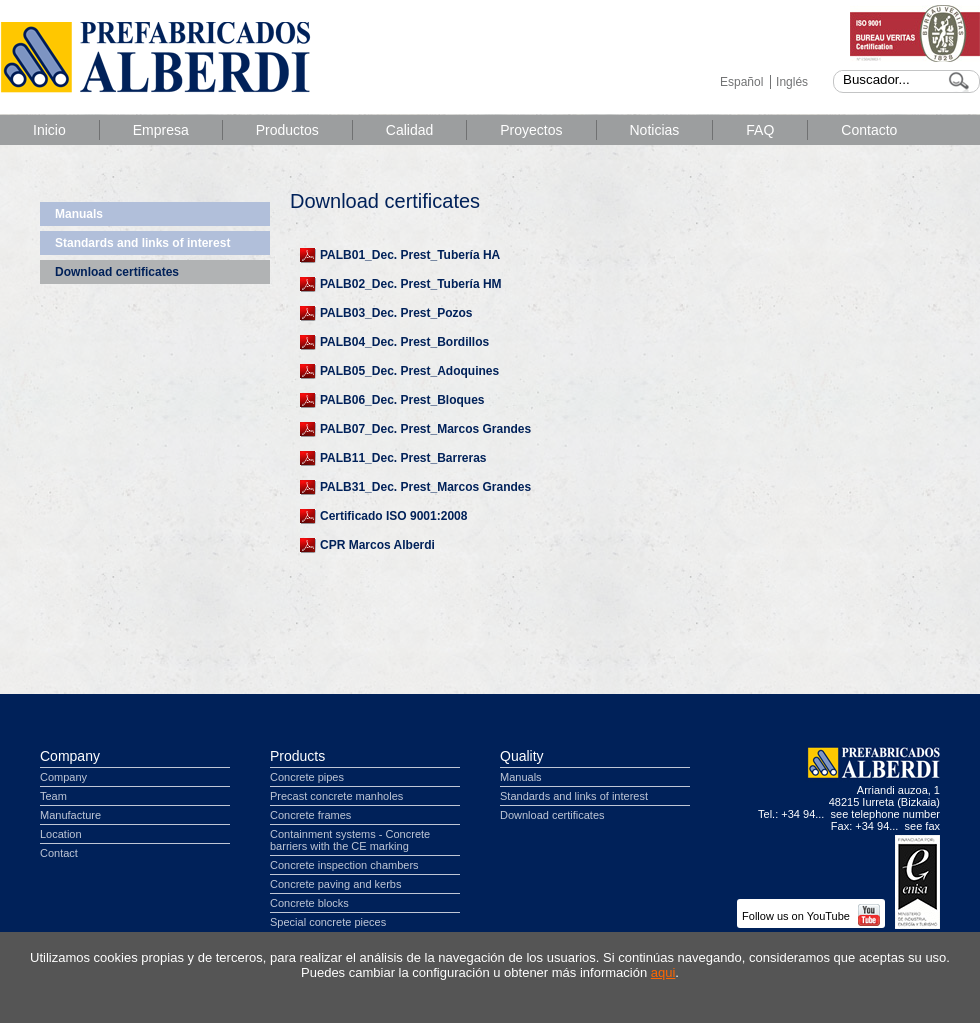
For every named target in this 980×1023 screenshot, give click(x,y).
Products (297, 756)
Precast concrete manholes (336, 796)
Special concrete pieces (328, 922)
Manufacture (70, 815)
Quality (522, 756)
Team (53, 796)
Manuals (79, 214)
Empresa (161, 130)
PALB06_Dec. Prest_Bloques (402, 400)
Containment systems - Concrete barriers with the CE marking (350, 840)
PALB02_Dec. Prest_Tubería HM (411, 284)
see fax (922, 826)
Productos (287, 130)
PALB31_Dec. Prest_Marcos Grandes (425, 487)
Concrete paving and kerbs (335, 884)
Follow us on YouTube (811, 916)
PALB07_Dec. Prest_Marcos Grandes (425, 429)
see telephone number (885, 814)
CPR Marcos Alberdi (377, 545)
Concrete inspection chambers (344, 865)
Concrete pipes (307, 777)
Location (61, 834)
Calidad (409, 130)
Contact (59, 853)
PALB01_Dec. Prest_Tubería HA (410, 255)
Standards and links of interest (142, 243)
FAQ (760, 130)
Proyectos (531, 130)
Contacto (869, 130)
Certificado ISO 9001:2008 (393, 516)
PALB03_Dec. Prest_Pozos (396, 313)
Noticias (655, 130)
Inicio (49, 130)
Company (70, 756)
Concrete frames (310, 815)
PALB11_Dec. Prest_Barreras (403, 458)
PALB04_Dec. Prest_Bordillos (404, 342)
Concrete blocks (309, 903)
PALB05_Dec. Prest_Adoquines (409, 371)
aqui (663, 972)
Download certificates (117, 272)
